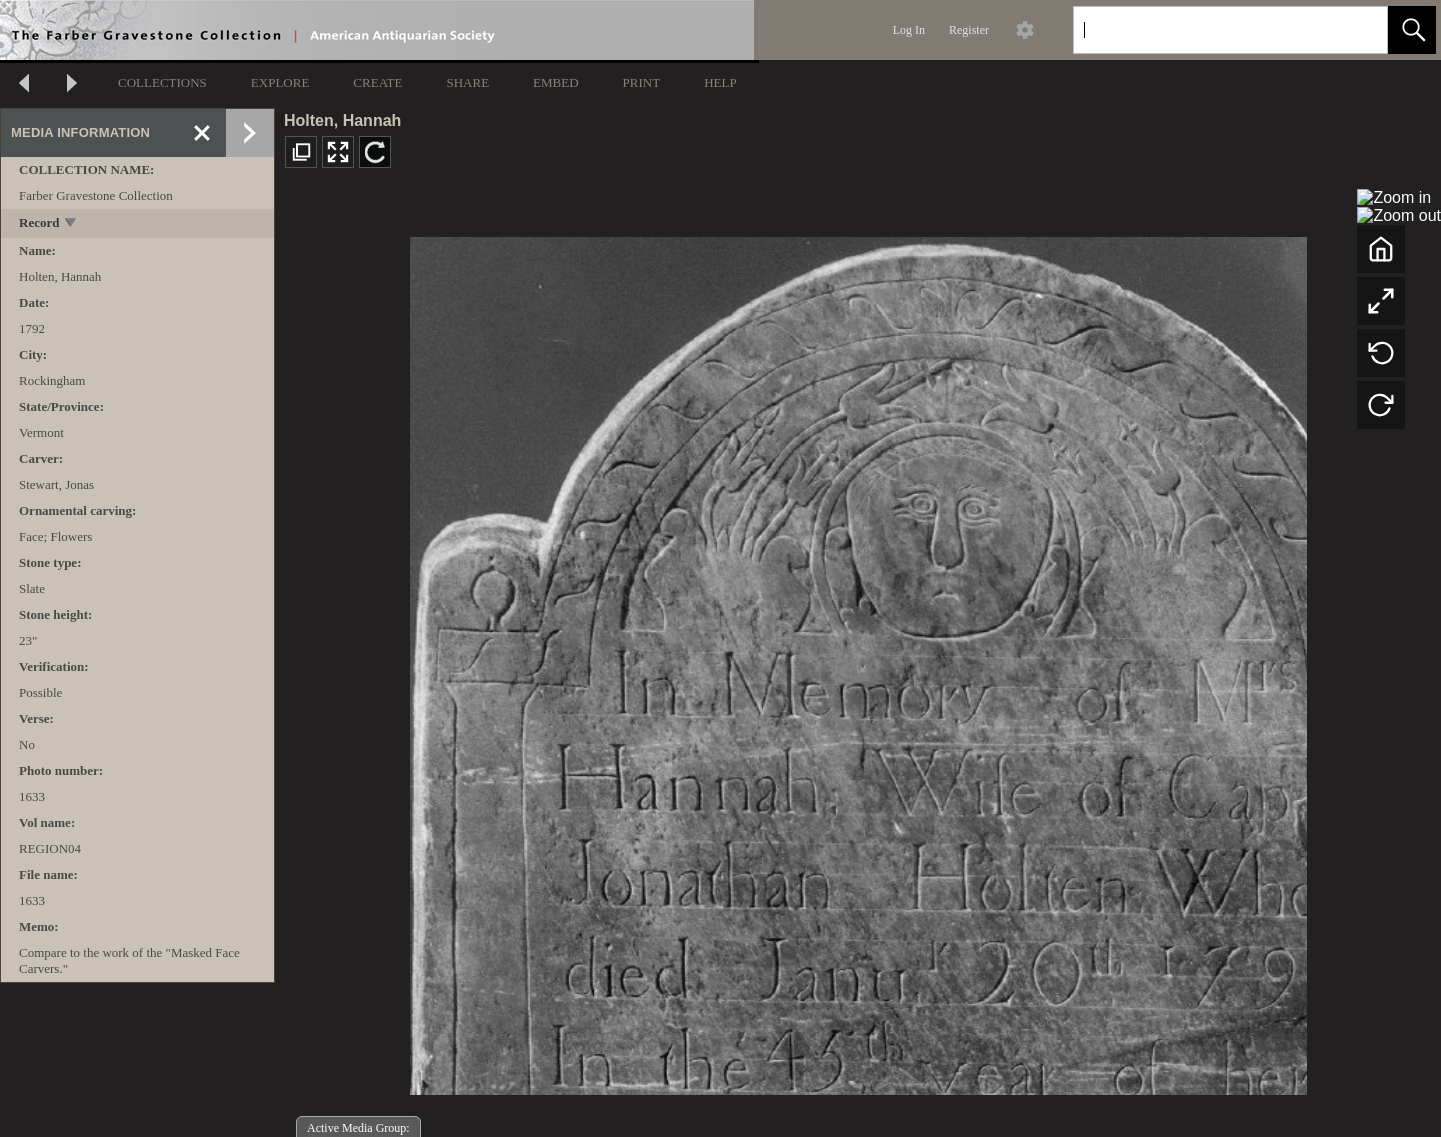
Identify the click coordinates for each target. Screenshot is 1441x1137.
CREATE (377, 82)
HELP (720, 82)
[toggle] (71, 224)
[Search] (1207, 30)
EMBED (556, 82)
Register (969, 30)
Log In (909, 30)
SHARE (467, 82)
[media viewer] (858, 660)
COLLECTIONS (162, 82)
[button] (1412, 30)
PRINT (642, 82)
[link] (1356, 29)
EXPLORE (280, 82)
